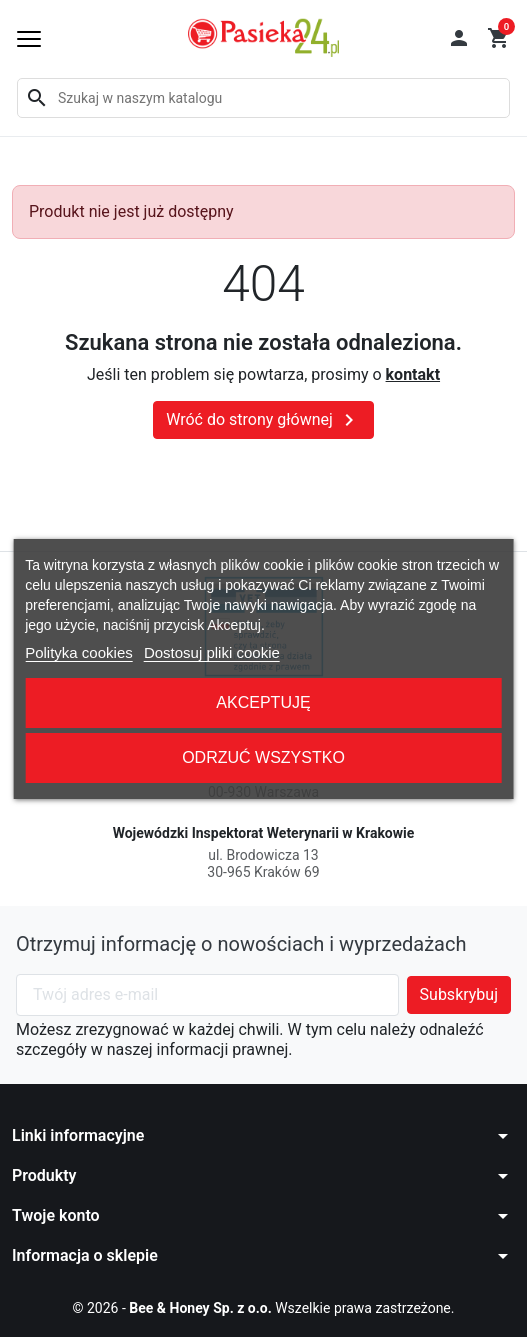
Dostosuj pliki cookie (212, 652)
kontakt (413, 374)
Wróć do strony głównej (263, 420)
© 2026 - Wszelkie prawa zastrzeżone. (264, 1308)
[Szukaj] (263, 98)
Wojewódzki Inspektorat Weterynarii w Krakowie (264, 833)
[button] (459, 38)
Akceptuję (263, 702)
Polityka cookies (79, 652)
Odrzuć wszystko (263, 757)
